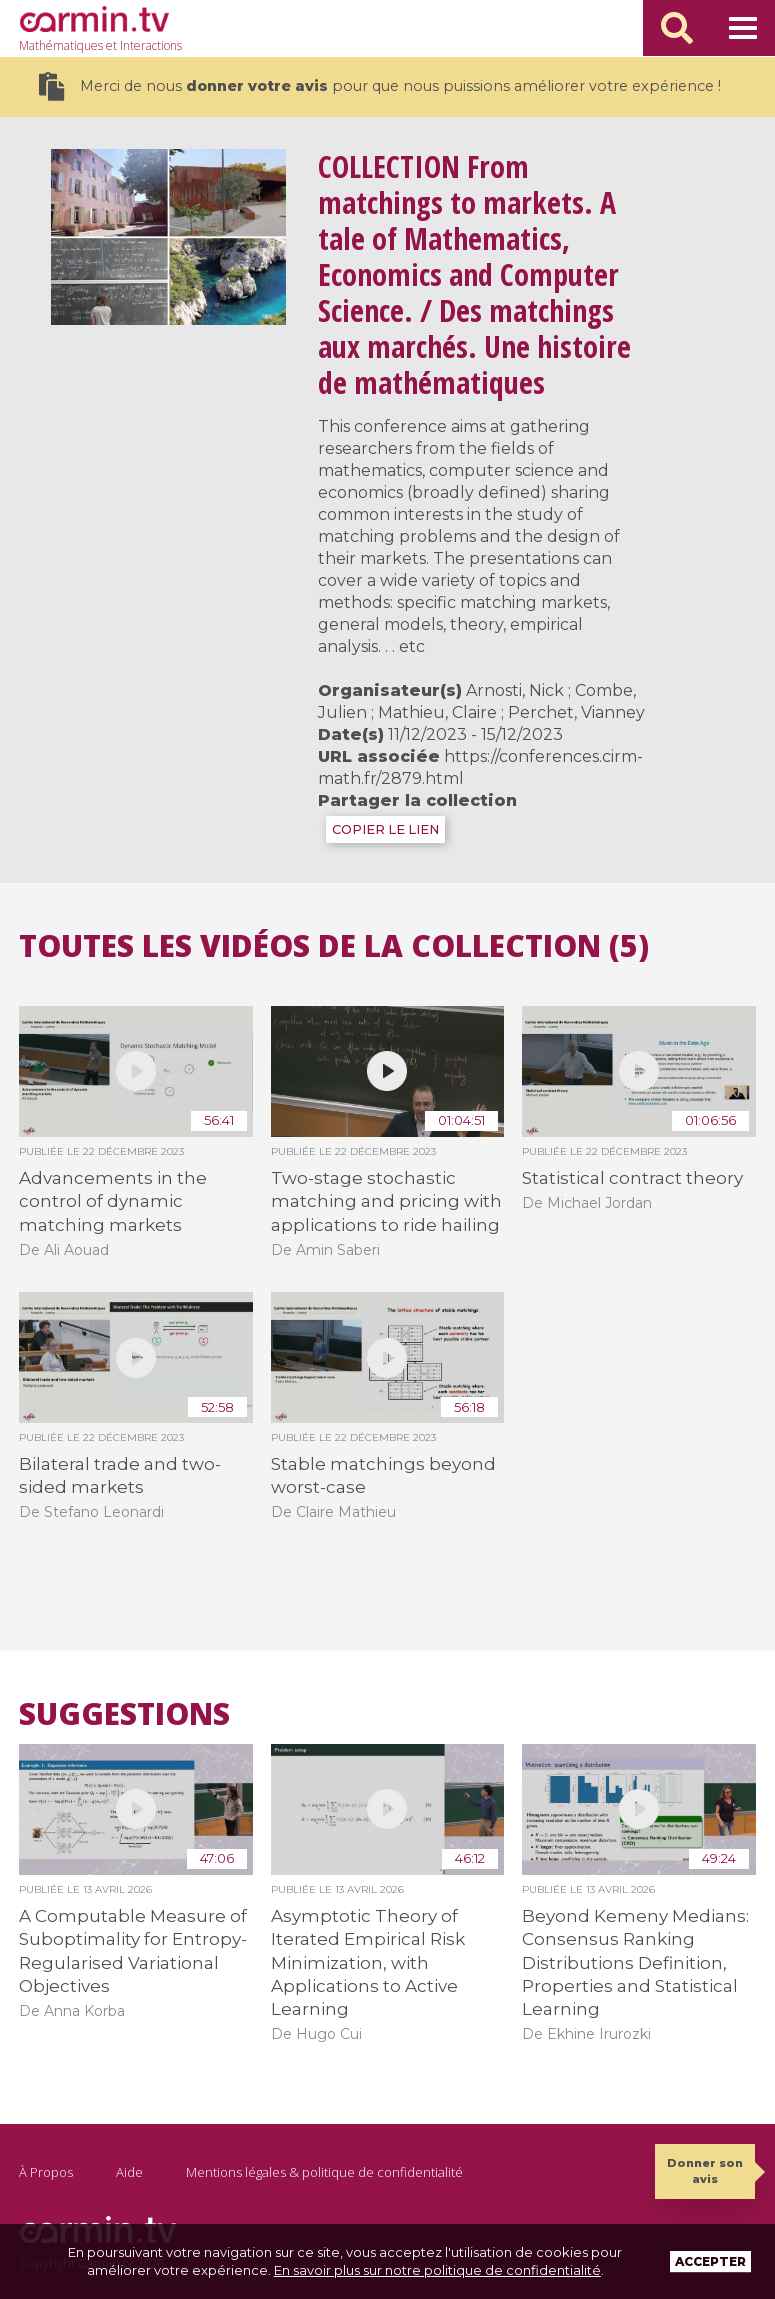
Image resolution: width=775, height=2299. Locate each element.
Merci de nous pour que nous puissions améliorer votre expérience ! (379, 86)
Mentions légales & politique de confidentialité (324, 2172)
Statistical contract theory (632, 1178)
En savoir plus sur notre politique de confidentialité (437, 2270)
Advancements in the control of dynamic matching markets (113, 1201)
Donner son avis (705, 2170)
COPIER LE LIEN (385, 829)
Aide (129, 2172)
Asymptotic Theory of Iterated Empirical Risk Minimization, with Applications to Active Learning (368, 1963)
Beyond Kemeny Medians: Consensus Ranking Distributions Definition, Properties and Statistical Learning (635, 1963)
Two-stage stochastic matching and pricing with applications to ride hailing (386, 1201)
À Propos (46, 2172)
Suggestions (124, 1714)
